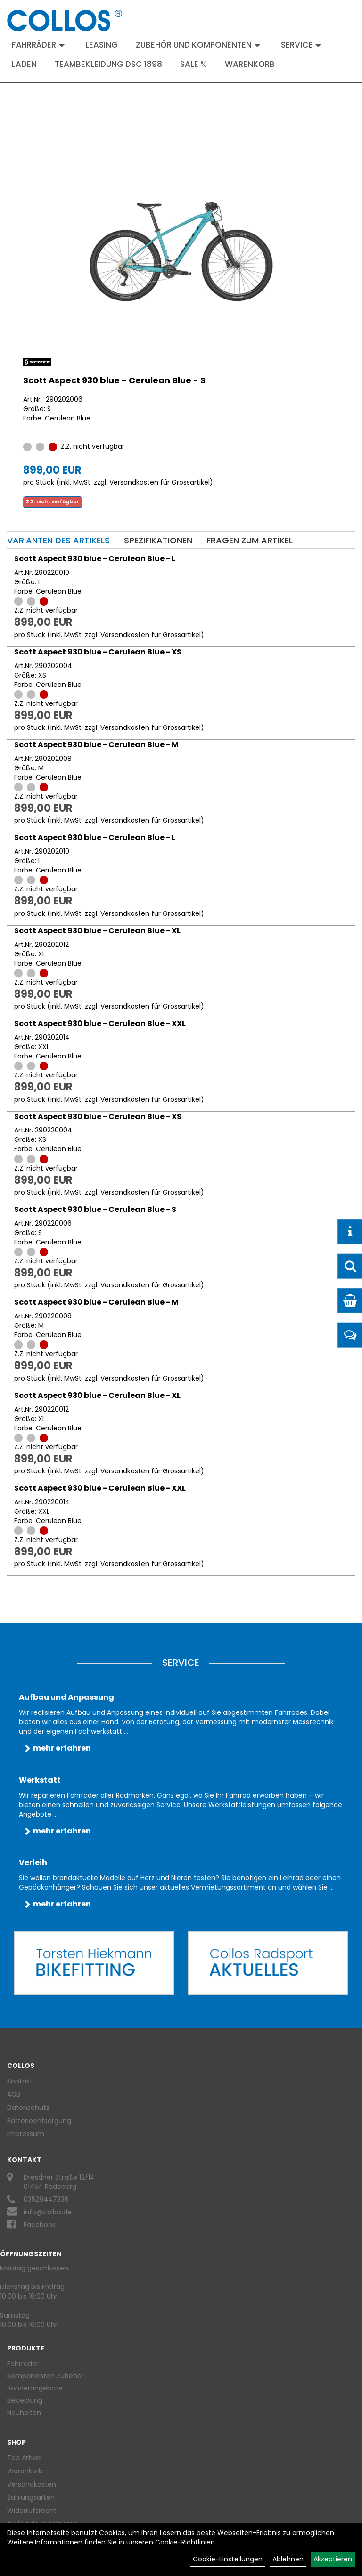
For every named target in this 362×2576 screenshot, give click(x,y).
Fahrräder (38, 44)
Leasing (101, 44)
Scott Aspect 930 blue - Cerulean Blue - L (94, 558)
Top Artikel (24, 2458)
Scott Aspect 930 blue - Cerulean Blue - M (96, 744)
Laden (24, 64)
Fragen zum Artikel (249, 540)
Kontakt (20, 2081)
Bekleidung (24, 2400)
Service (301, 44)
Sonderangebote (35, 2388)
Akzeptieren (332, 2559)
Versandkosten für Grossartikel (159, 482)
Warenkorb (250, 64)
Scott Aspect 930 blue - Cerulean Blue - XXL (100, 1023)
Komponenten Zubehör (45, 2376)
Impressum (25, 2134)
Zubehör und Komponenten (198, 44)
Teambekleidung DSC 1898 (108, 64)
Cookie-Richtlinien (185, 2542)
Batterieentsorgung (39, 2120)
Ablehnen (288, 2559)
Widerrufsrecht (32, 2510)
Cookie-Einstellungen (228, 2559)
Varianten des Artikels (58, 540)
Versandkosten (31, 2484)
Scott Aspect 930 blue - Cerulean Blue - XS (97, 651)
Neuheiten (24, 2412)
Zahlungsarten (31, 2497)
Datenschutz (28, 2107)
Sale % (193, 64)
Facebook (40, 2224)
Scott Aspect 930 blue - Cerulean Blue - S (114, 380)
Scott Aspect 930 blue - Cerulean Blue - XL (97, 930)
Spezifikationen (158, 540)
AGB (13, 2094)
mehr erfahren (62, 1748)
